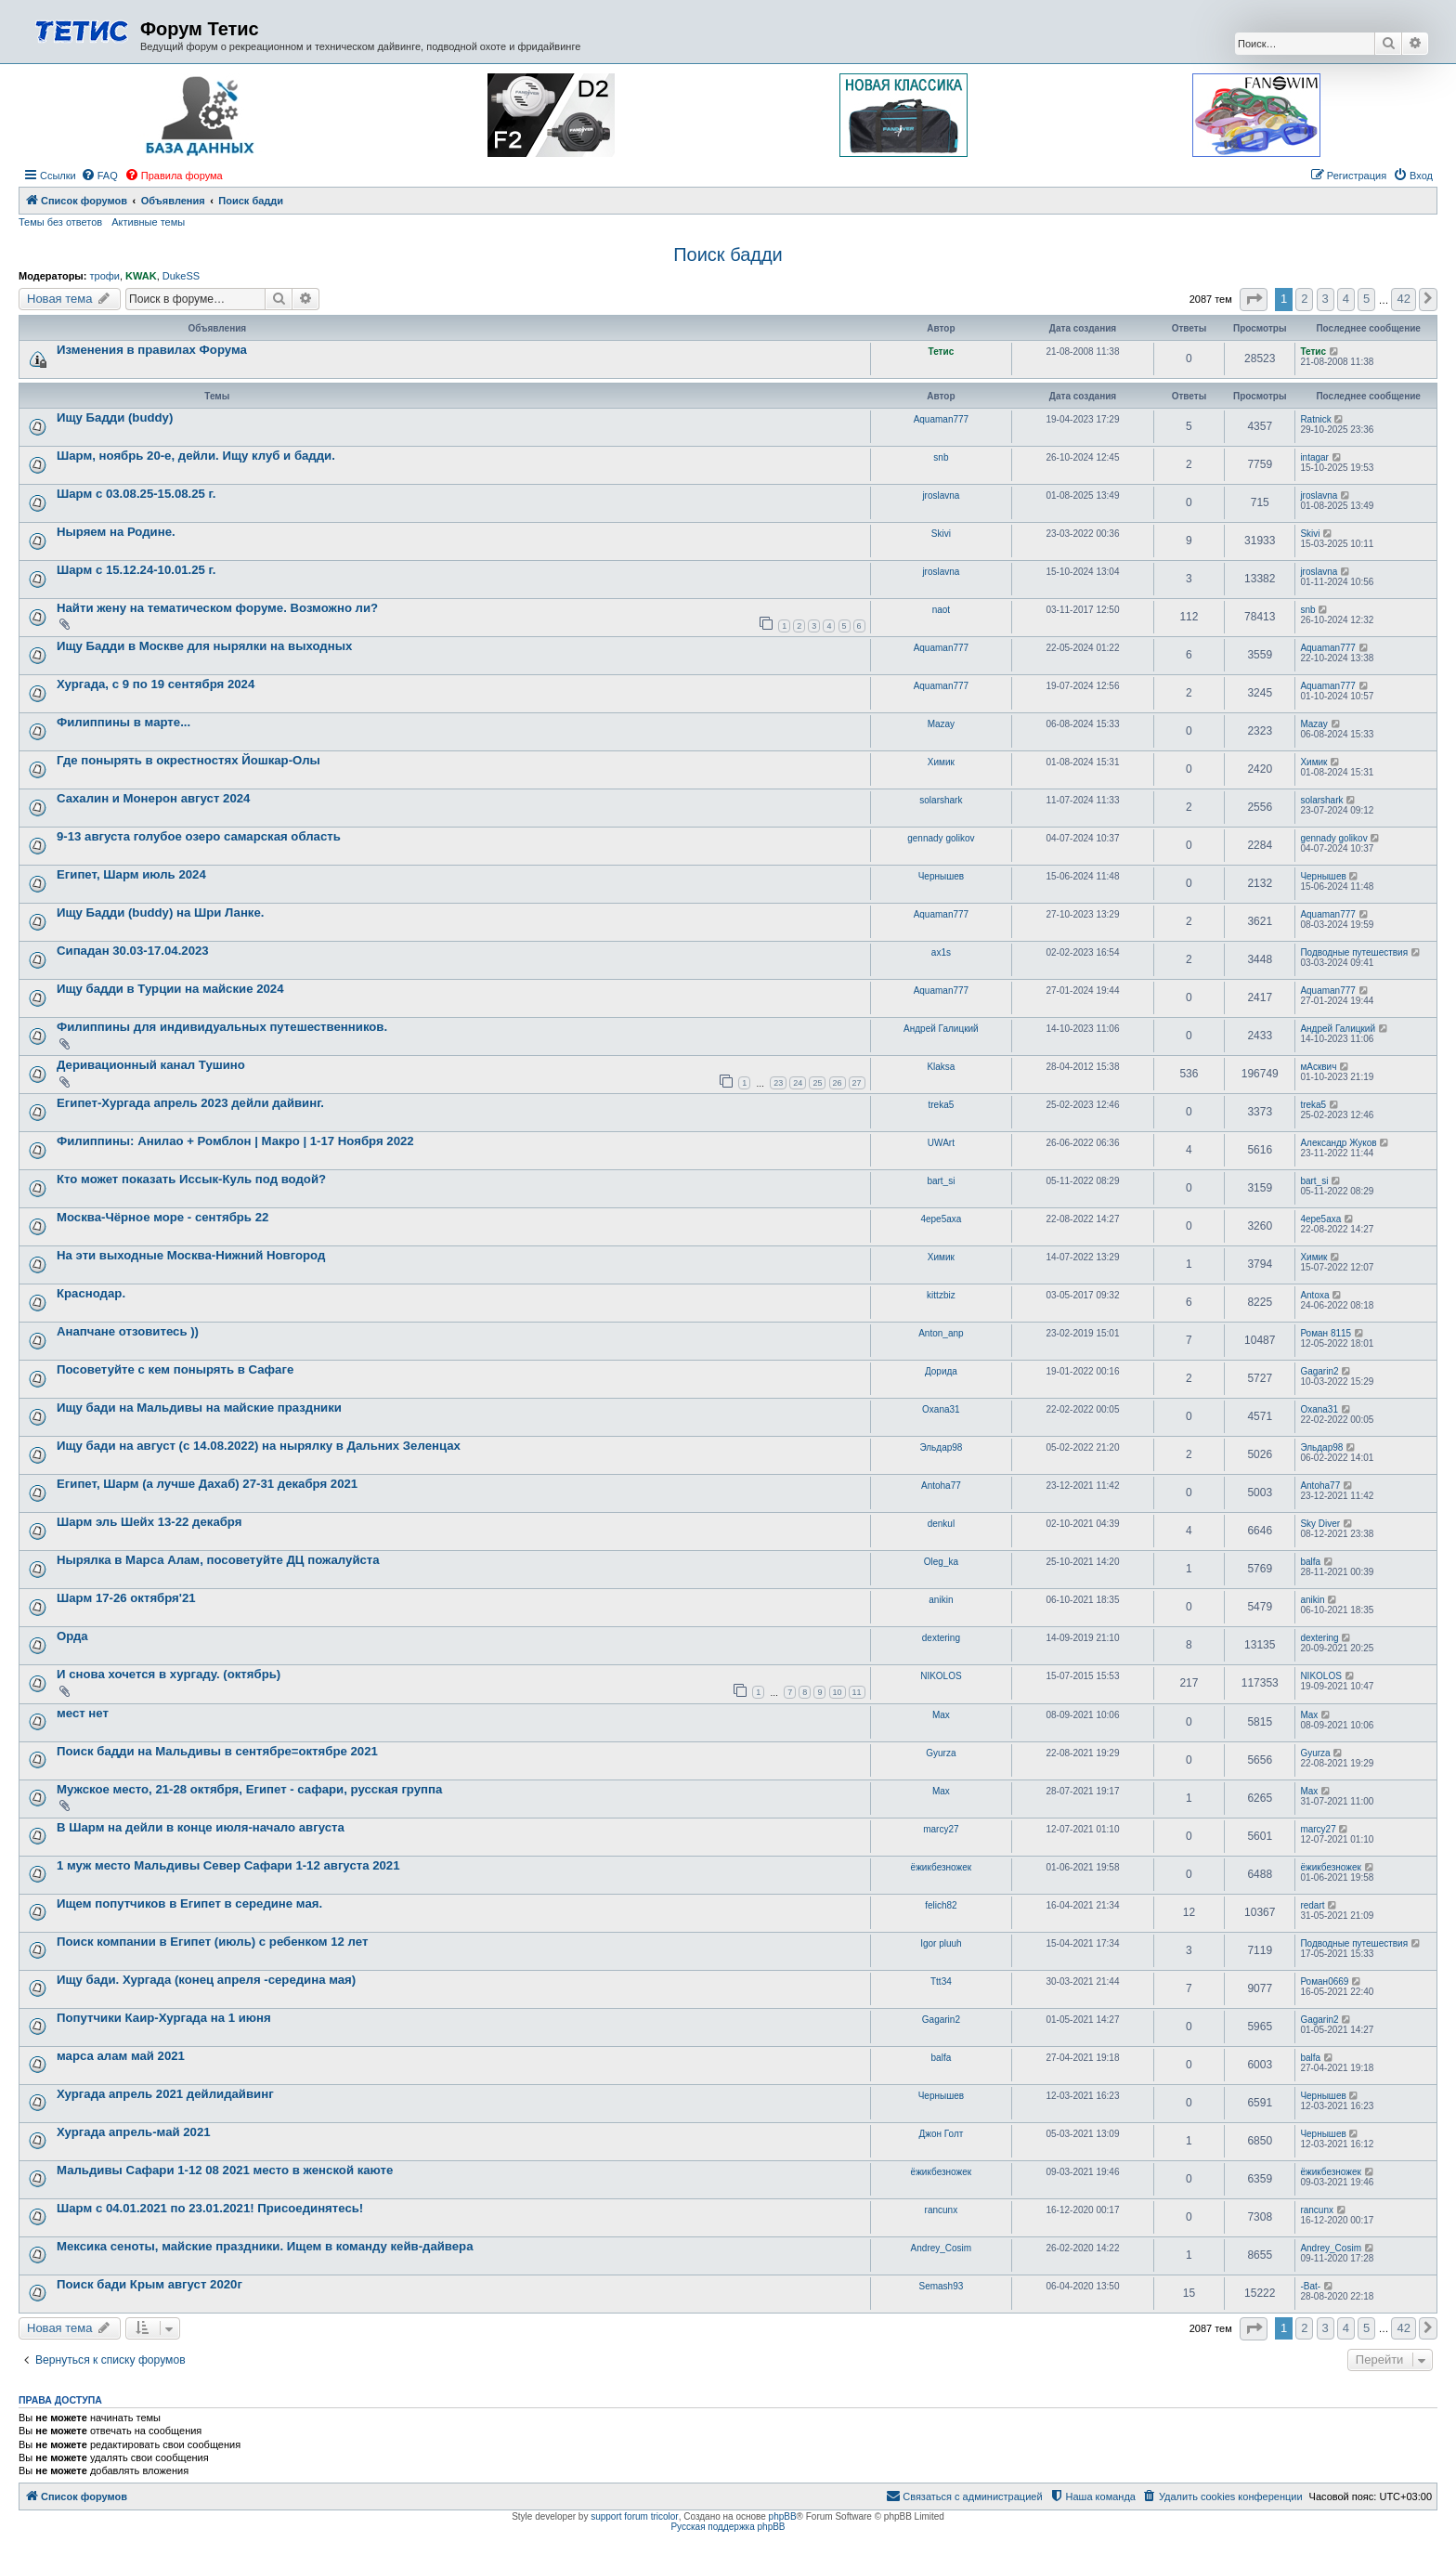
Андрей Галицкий (941, 1028)
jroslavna (940, 495)
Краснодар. (91, 1293)
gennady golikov (940, 838)
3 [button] (1325, 299)
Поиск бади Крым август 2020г (149, 2284)
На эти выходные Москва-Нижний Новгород (191, 1255)
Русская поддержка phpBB (727, 2527)
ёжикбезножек (941, 1867)
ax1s (941, 952)
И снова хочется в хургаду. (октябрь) (168, 1674)
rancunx (941, 2210)
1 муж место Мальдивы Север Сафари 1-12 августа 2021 (228, 1865)
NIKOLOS (940, 1676)
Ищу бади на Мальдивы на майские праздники (199, 1407)
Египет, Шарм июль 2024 (131, 874)
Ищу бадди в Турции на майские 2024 (170, 989)
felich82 (940, 1905)
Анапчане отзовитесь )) (128, 1331)
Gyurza (941, 1753)
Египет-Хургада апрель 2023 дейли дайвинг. (190, 1103)
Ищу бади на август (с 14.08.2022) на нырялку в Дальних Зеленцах (259, 1446)
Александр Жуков (1338, 1143)
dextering (941, 1638)
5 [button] (1366, 299)
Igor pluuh (940, 1943)
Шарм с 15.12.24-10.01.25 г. (136, 570)
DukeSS (181, 275)
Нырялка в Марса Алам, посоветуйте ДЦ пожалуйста (218, 1560)
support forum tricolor (634, 2516)
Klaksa (941, 1067)
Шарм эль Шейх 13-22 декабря (149, 1522)
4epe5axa (940, 1219)
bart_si (941, 1181)
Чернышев (941, 876)
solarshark (940, 800)
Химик (941, 762)
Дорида (941, 1371)
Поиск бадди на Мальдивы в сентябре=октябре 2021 (217, 1751)
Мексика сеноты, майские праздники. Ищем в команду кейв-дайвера (265, 2246)
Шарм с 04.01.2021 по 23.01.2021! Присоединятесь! (210, 2208)
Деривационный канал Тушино (151, 1065)
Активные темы (148, 222)
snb (940, 457)
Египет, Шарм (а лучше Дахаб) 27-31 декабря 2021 (207, 1484)
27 (857, 1083)
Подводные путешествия (1354, 952)
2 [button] (1304, 299)
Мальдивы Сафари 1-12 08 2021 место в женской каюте (225, 2170)
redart (1312, 1905)
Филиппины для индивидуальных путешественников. (222, 1027)
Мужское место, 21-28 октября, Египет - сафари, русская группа (249, 1789)
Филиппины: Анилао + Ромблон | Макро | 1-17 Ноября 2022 (235, 1141)
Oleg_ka (941, 1562)
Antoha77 (941, 1485)
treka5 (941, 1105)
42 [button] (1403, 299)
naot (941, 610)
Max (941, 1715)
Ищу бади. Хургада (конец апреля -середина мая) (206, 1980)
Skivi (941, 533)
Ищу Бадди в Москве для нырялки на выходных (204, 646)
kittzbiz (941, 1295)
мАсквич (1318, 1067)
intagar (1314, 457)
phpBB (783, 2516)
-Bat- (1310, 2286)
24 (797, 1083)
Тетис (942, 351)
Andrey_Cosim (941, 2248)
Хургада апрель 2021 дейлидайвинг (165, 2094)
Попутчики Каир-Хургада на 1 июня (164, 2018)
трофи (104, 275)
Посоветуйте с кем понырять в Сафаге (175, 1369)
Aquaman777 (941, 419)
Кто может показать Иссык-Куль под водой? (191, 1179)
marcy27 (940, 1829)
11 (857, 1692)
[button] (1254, 299)
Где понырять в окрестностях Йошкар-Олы (188, 760)
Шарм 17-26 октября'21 (126, 1598)
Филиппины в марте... (123, 722)
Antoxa (1314, 1295)
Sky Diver (1320, 1524)
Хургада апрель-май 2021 (134, 2132)
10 (837, 1692)
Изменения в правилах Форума (152, 350)
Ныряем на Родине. (116, 532)
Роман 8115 (1325, 1333)
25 (817, 1083)
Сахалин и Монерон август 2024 (153, 798)
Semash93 (940, 2286)
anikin (941, 1600)
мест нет (83, 1713)
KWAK (141, 275)
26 (837, 1083)
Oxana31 (941, 1409)
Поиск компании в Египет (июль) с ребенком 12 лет (212, 1942)
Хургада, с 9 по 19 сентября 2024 (155, 684)
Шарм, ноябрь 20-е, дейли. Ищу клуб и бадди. (196, 456)
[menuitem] (99, 175)
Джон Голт (940, 2134)
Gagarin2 (1319, 1371)
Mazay (941, 724)
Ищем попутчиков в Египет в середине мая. (189, 1903)
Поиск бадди (728, 254)
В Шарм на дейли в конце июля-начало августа (200, 1827)
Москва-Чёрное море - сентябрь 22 (162, 1217)
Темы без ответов (60, 222)
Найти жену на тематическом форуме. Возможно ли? (217, 608)
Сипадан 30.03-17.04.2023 (133, 951)
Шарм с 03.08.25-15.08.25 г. (136, 494)
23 (778, 1083)
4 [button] (1346, 299)
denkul (941, 1524)
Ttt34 (941, 1981)
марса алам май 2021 (121, 2056)
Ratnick (1315, 419)
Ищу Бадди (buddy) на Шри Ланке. (160, 912)
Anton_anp (940, 1333)
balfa (1310, 1562)
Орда (72, 1636)
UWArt (941, 1143)
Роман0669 (1324, 1981)
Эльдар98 (940, 1447)
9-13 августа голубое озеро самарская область (199, 836)
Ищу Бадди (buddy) (115, 417)
